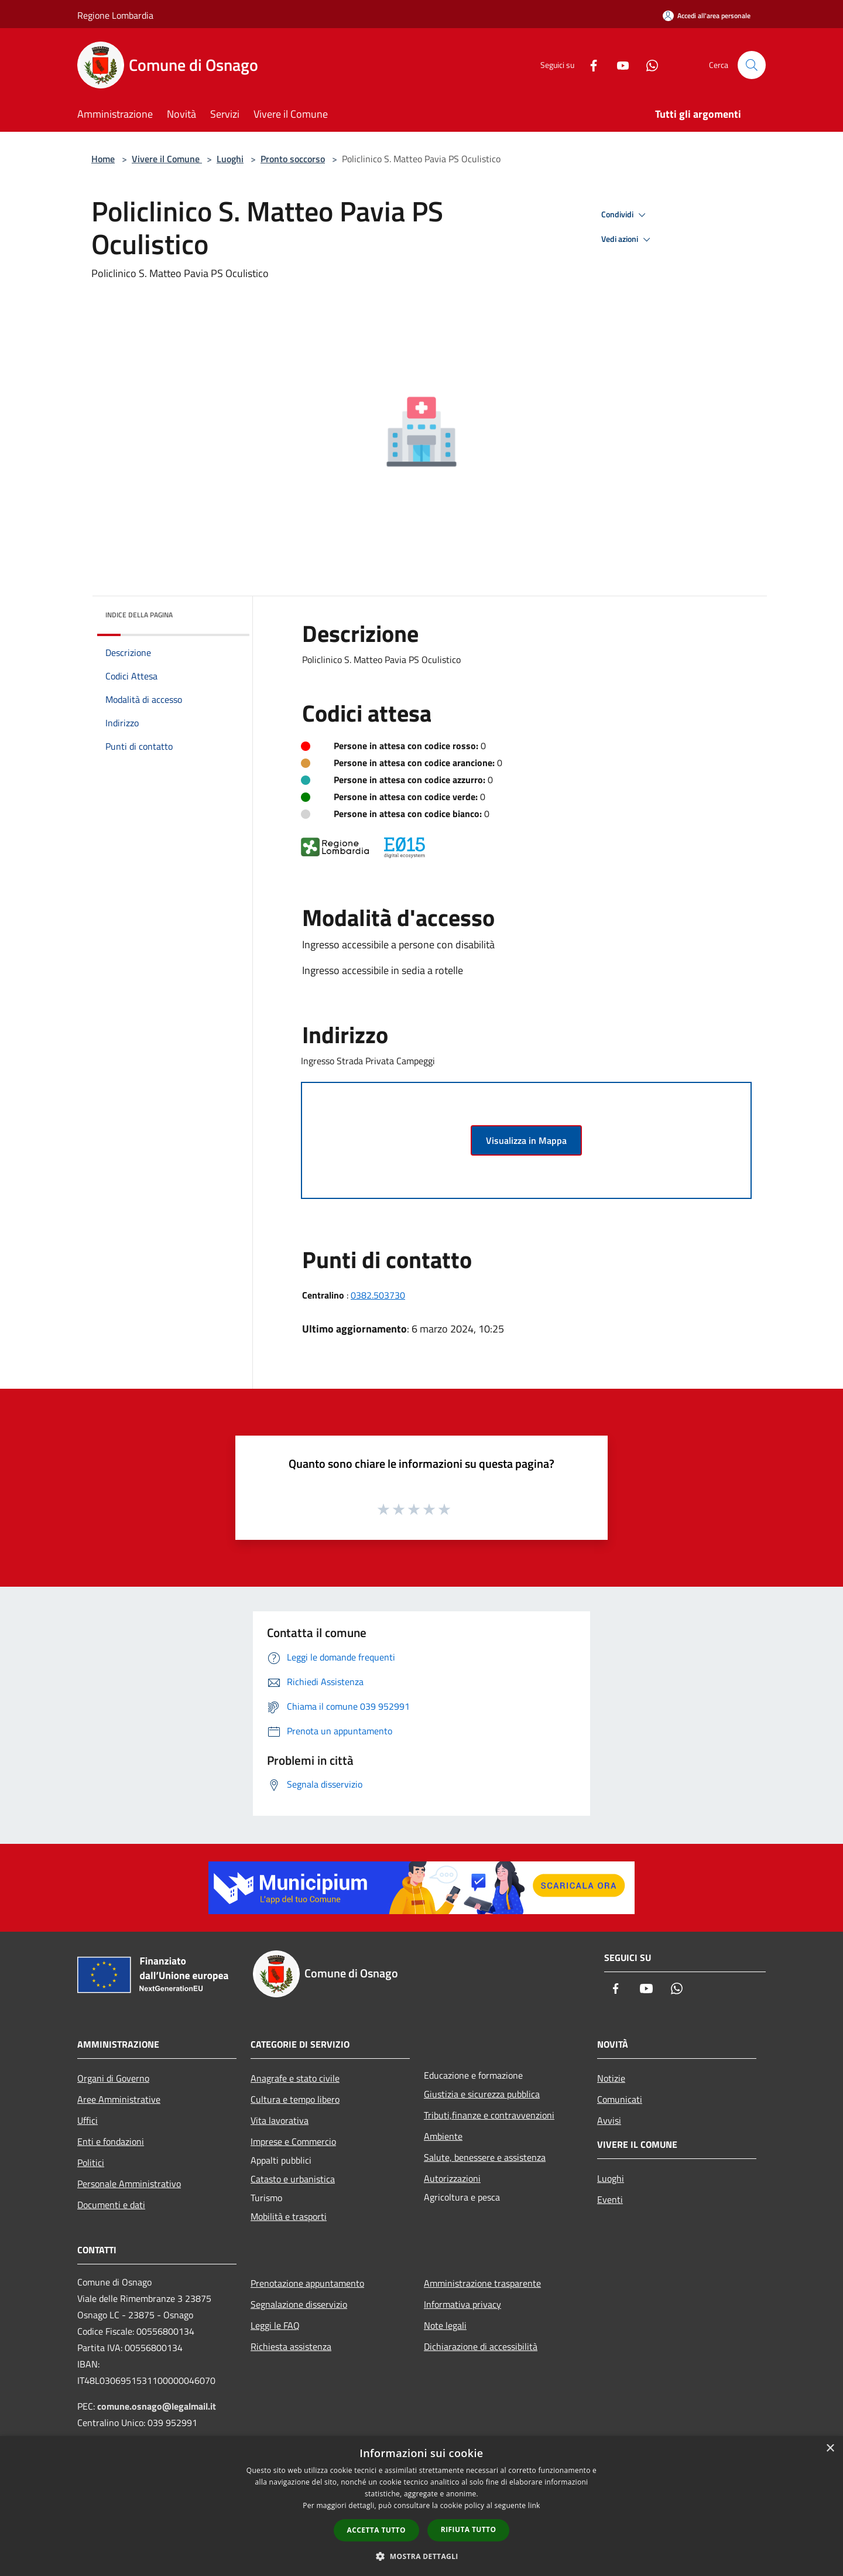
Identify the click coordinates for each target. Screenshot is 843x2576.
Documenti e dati (111, 2205)
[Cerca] (752, 65)
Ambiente (443, 2136)
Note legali (445, 2325)
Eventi (610, 2199)
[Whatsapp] (647, 65)
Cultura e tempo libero (295, 2099)
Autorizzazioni (452, 2178)
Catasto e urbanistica (293, 2179)
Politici (90, 2162)
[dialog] (421, 2506)
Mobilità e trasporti (289, 2216)
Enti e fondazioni (110, 2141)
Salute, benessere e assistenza (485, 2157)
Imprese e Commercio (293, 2141)
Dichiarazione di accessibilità (480, 2346)
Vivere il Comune (167, 159)
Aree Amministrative (118, 2099)
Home (103, 159)
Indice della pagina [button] (139, 614)
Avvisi (609, 2120)
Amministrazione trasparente (482, 2283)
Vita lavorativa (280, 2120)
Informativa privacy (462, 2304)
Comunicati (619, 2099)
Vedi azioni (627, 240)
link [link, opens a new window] (534, 2505)
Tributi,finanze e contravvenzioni (489, 2115)
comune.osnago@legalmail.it (156, 2406)
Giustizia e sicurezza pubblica (482, 2094)
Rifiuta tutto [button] (468, 2529)
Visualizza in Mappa (526, 1140)
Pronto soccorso (293, 159)
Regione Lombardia (115, 15)
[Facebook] (589, 65)
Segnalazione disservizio (299, 2304)
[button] (421, 2556)
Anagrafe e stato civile (295, 2078)
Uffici (87, 2120)
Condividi (625, 215)
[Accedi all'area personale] (706, 15)
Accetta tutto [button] (376, 2530)
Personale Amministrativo (129, 2184)
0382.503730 (378, 1295)
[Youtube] (618, 65)
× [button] (829, 2448)
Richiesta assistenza (291, 2346)
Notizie (611, 2078)
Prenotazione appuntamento (307, 2283)
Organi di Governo (113, 2078)
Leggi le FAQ (275, 2325)
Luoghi (230, 159)
